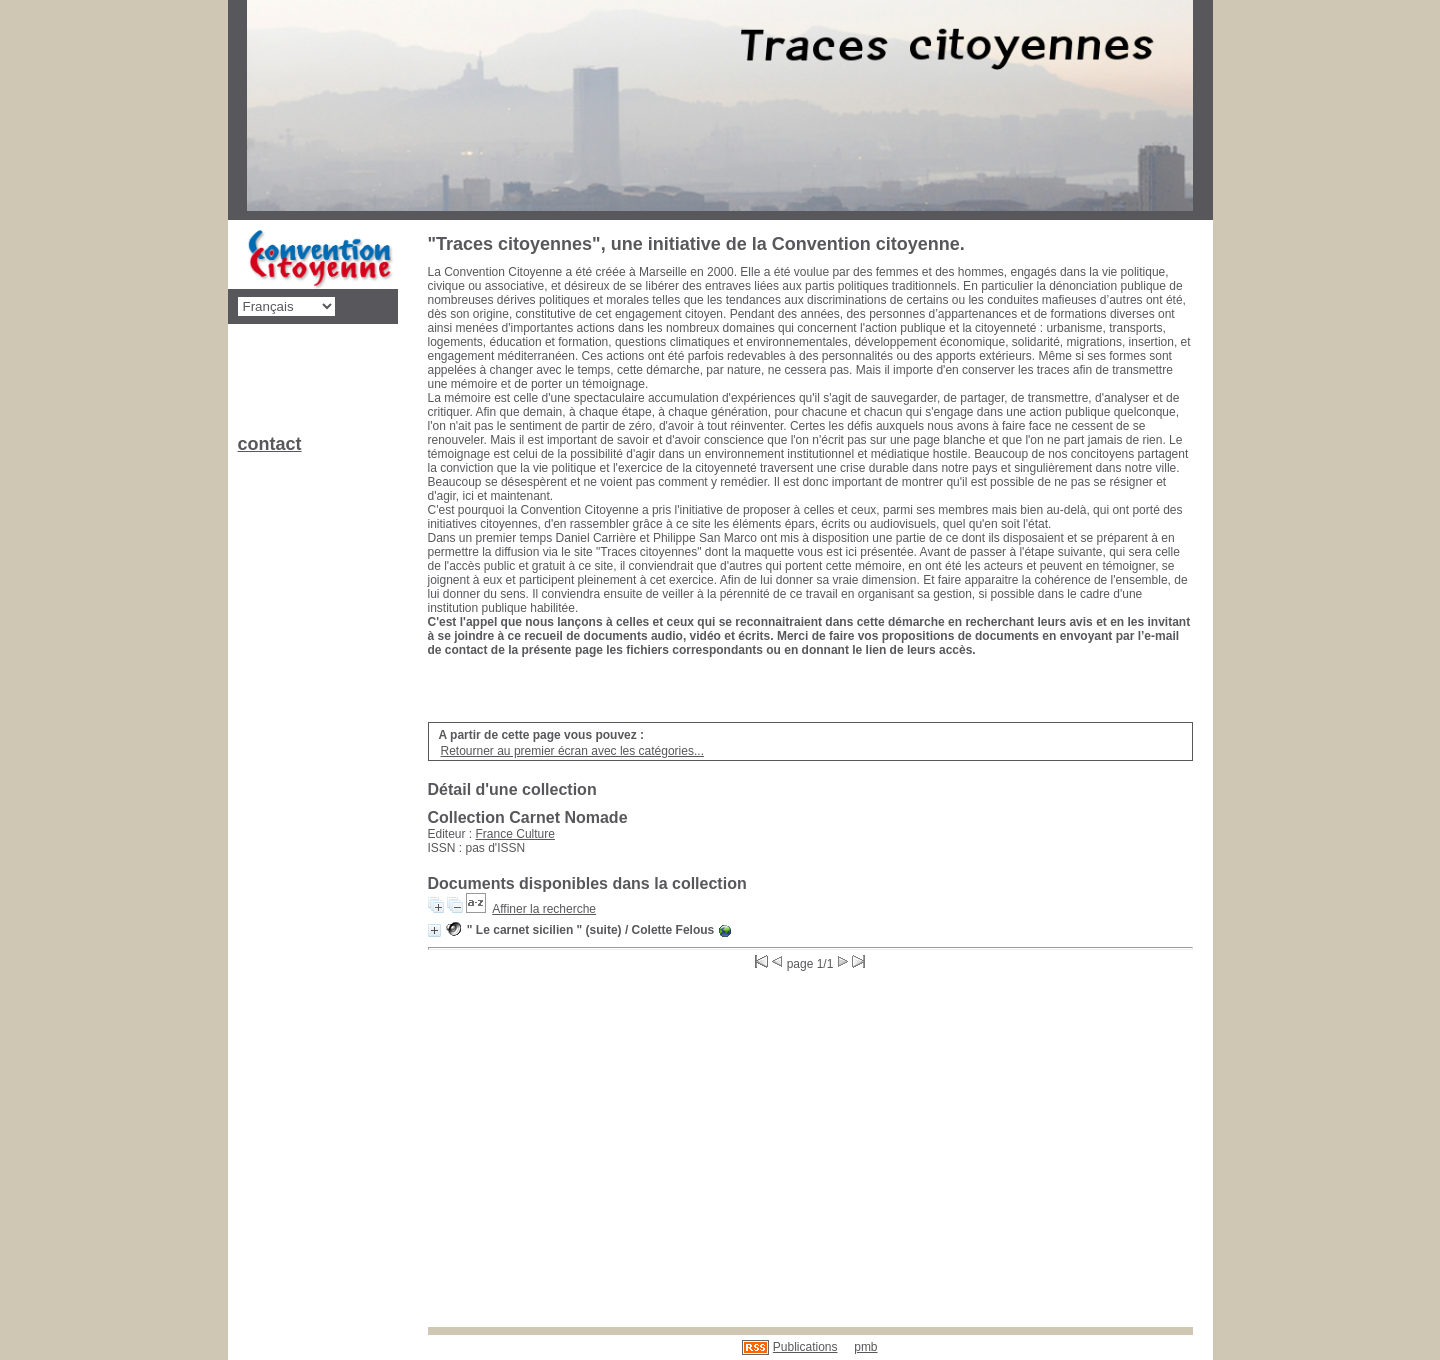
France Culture (515, 834)
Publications (805, 1347)
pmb (865, 1347)
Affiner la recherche (544, 909)
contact (270, 444)
